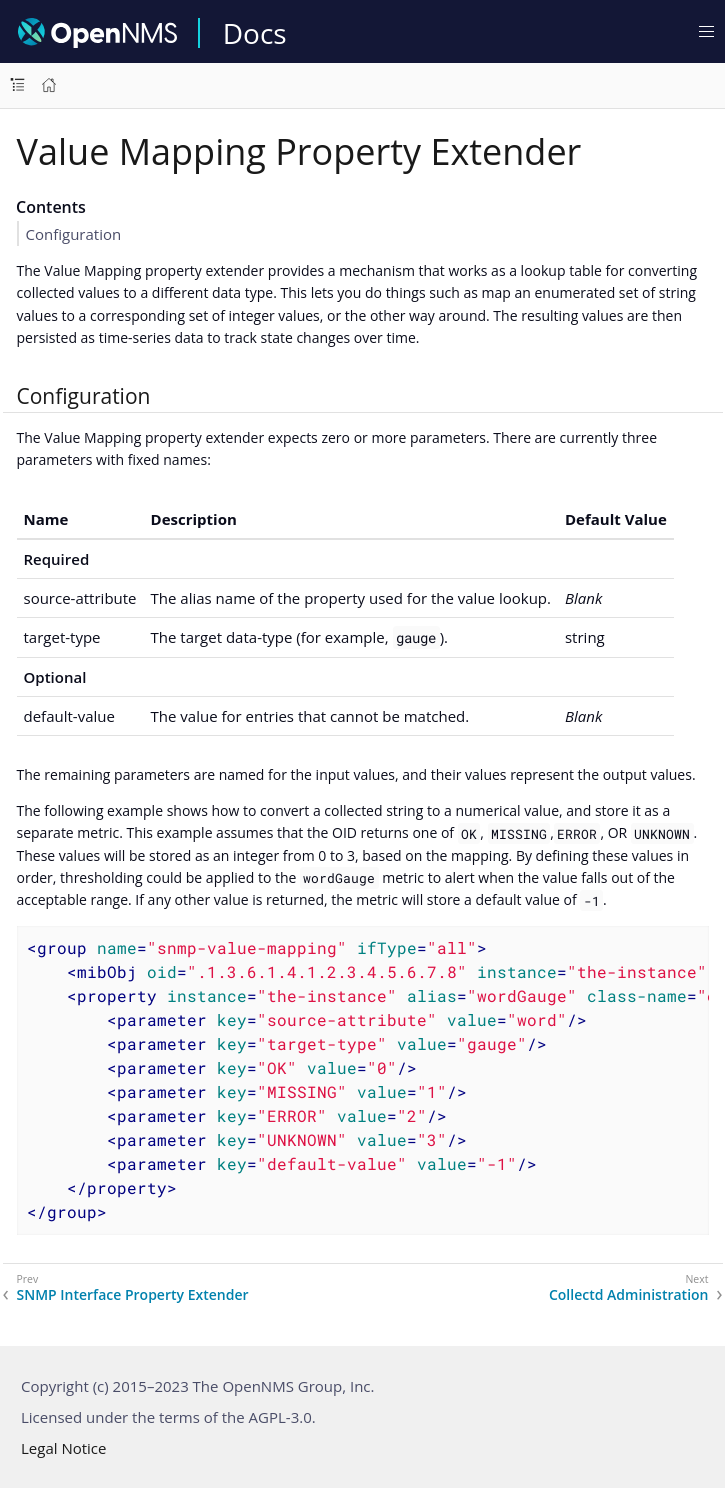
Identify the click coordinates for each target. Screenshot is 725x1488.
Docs (255, 33)
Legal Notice (63, 1448)
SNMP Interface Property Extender (133, 1295)
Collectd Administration (629, 1295)
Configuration (74, 234)
